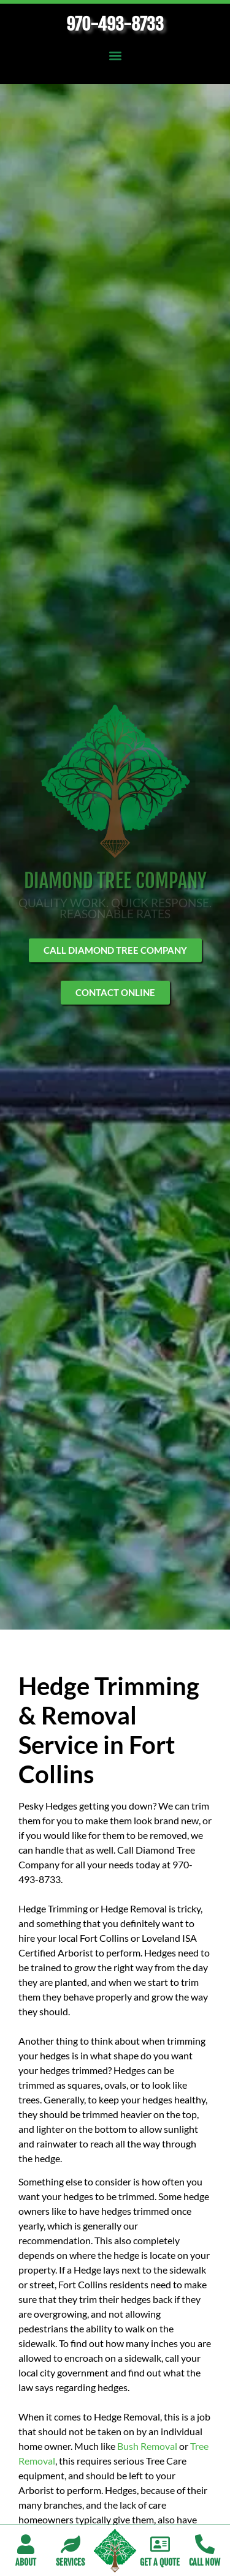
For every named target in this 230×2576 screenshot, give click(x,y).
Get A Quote (160, 2562)
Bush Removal (147, 2446)
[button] (115, 55)
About (25, 2562)
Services (70, 2562)
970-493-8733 (115, 24)
